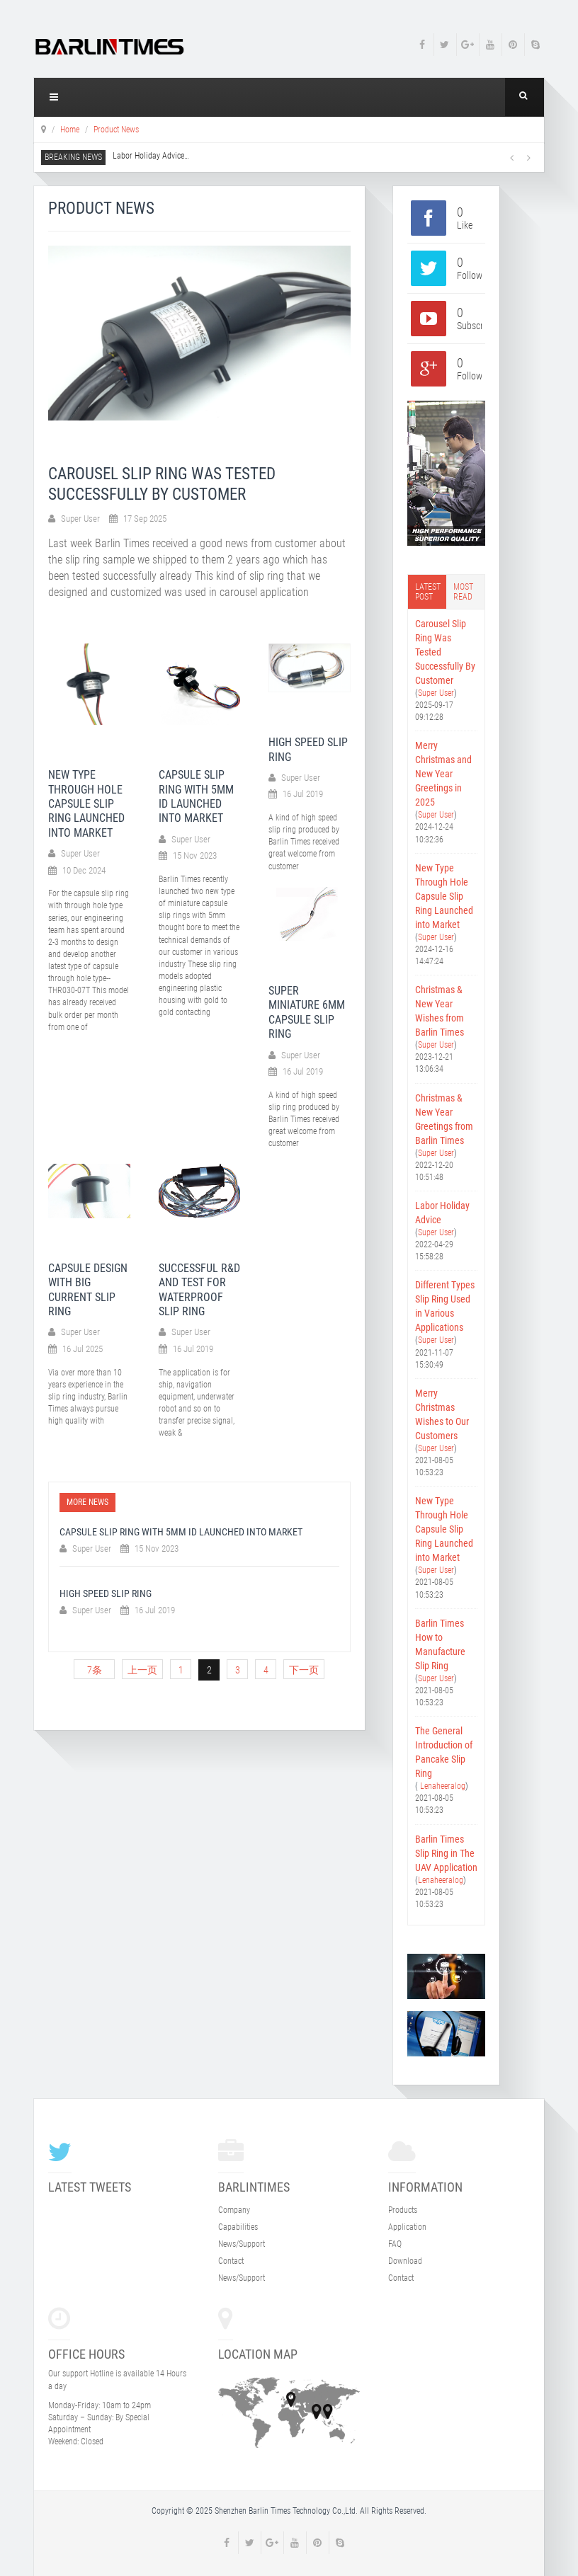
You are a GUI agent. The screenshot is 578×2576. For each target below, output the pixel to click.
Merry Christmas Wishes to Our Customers (442, 1414)
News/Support (241, 2244)
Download (405, 2261)
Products (402, 2210)
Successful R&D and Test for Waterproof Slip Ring (199, 1289)
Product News (116, 129)
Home (69, 129)
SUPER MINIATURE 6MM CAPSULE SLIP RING (306, 1012)
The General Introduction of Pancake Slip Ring (443, 1752)
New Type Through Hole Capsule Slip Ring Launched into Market (86, 804)
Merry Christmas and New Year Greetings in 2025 (443, 774)
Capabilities (238, 2227)
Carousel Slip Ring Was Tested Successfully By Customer (445, 652)
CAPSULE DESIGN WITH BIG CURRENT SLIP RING (88, 1289)
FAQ (395, 2244)
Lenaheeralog (441, 1786)
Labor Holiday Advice (151, 156)
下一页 (304, 1670)
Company (234, 2210)
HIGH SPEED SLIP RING (106, 1593)
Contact (231, 2261)
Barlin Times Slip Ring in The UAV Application (446, 1853)
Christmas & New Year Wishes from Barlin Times (439, 1011)
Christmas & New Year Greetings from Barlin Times (444, 1119)
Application (407, 2227)
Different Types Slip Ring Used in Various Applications (445, 1306)
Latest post (428, 592)
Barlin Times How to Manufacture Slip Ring (440, 1644)
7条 (94, 1670)
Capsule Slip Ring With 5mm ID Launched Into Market (196, 796)
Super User (436, 693)
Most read (463, 592)
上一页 (142, 1670)
